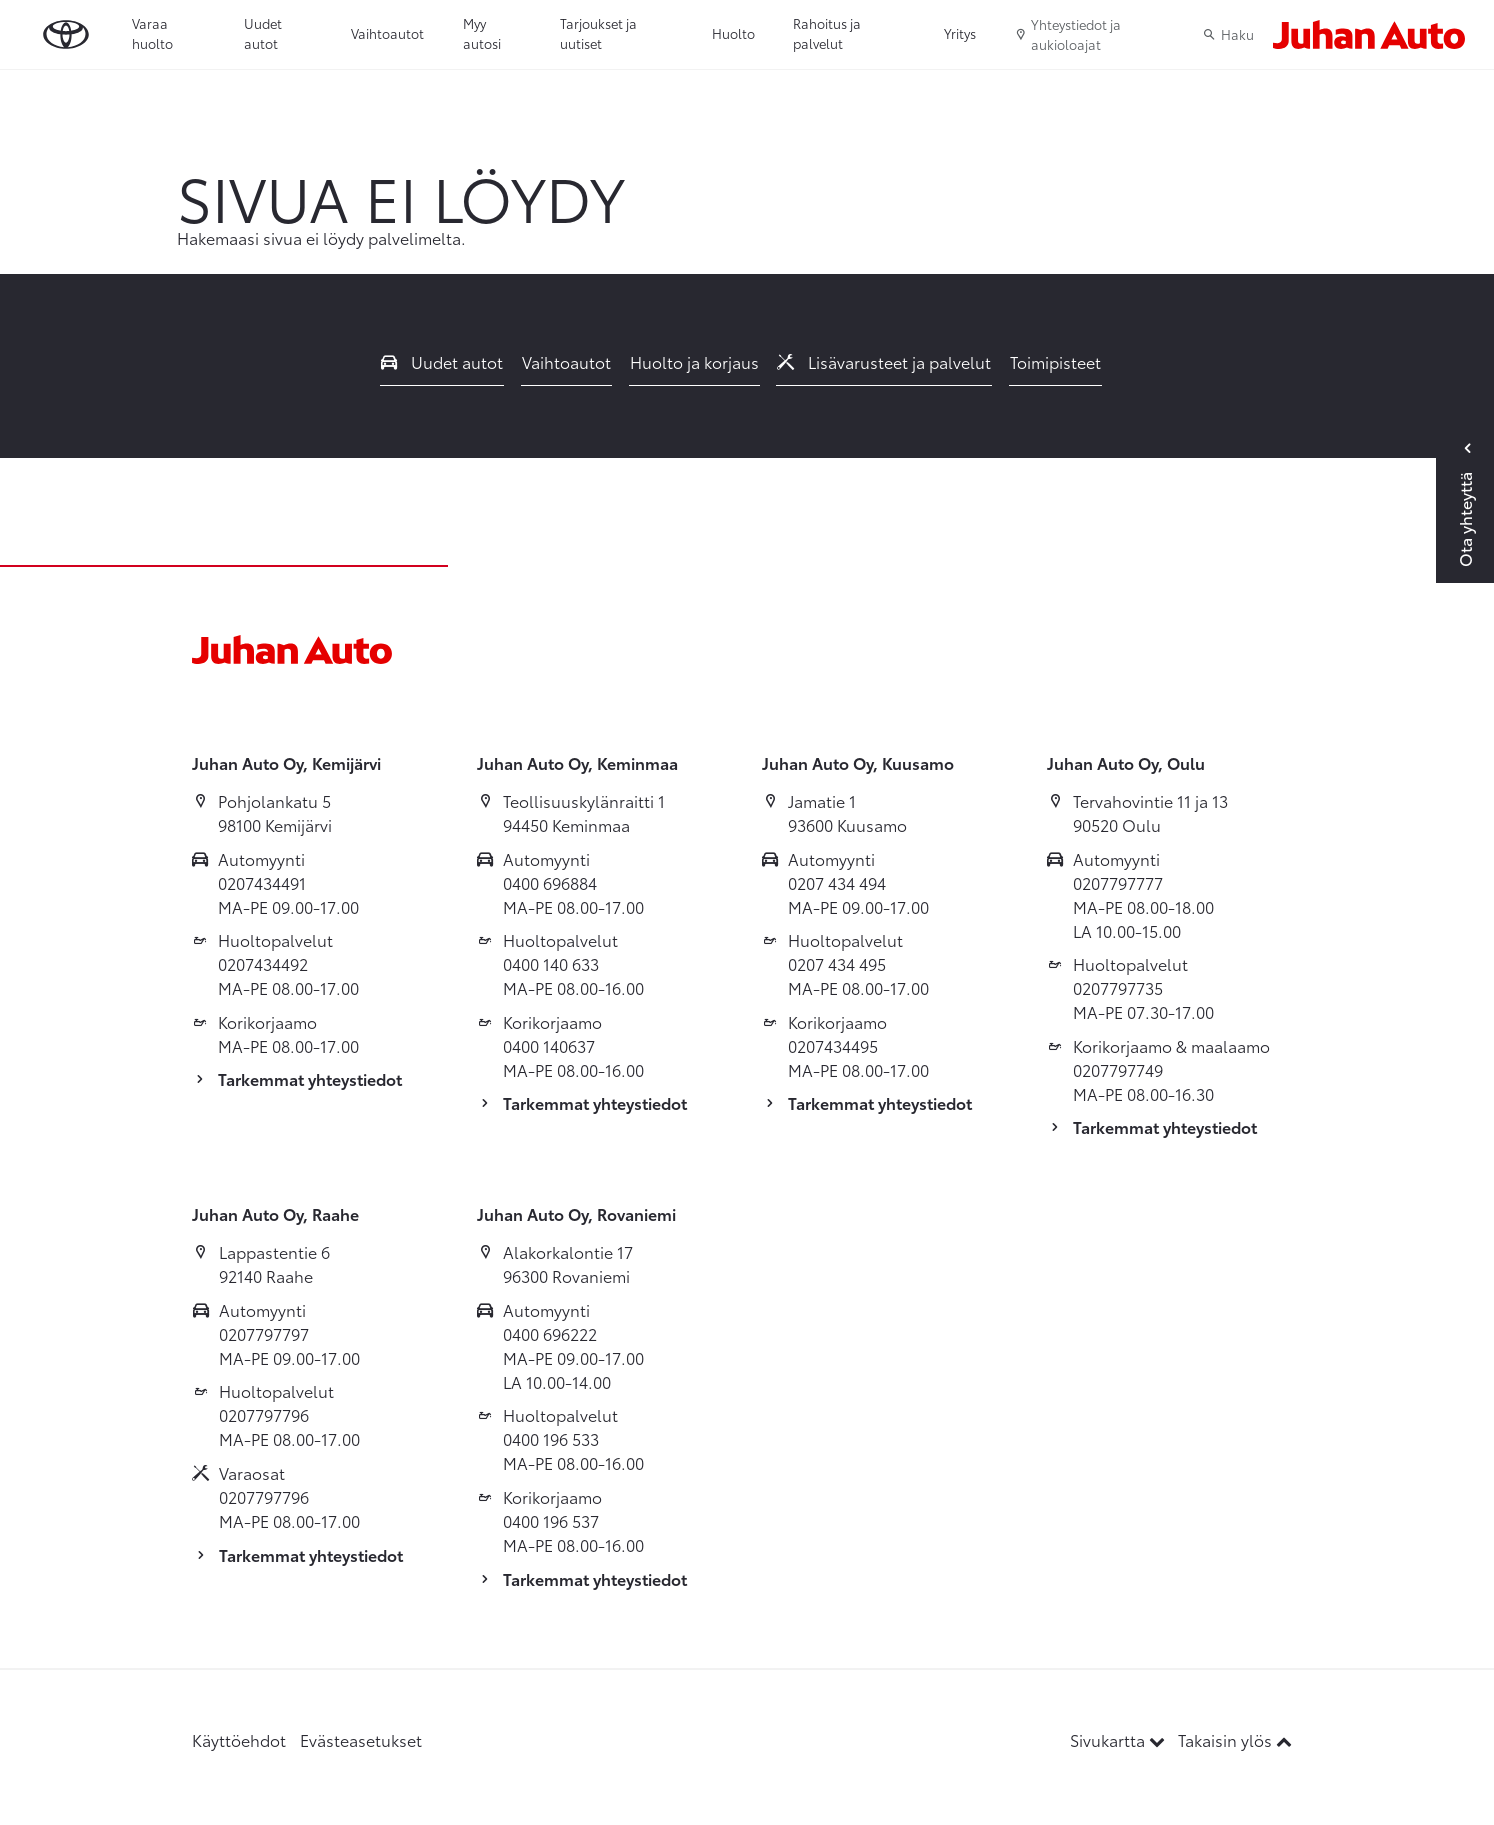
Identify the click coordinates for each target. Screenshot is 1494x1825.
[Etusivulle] (1369, 34)
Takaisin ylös (1235, 1739)
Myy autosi (482, 33)
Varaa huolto (152, 33)
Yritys (960, 33)
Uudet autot (263, 33)
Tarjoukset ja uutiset (598, 33)
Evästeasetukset (361, 1739)
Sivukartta (1119, 1739)
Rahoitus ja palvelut (827, 33)
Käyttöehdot (239, 1739)
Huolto (733, 33)
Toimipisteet (1055, 361)
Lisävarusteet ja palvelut (884, 361)
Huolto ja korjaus (694, 361)
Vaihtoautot (387, 33)
